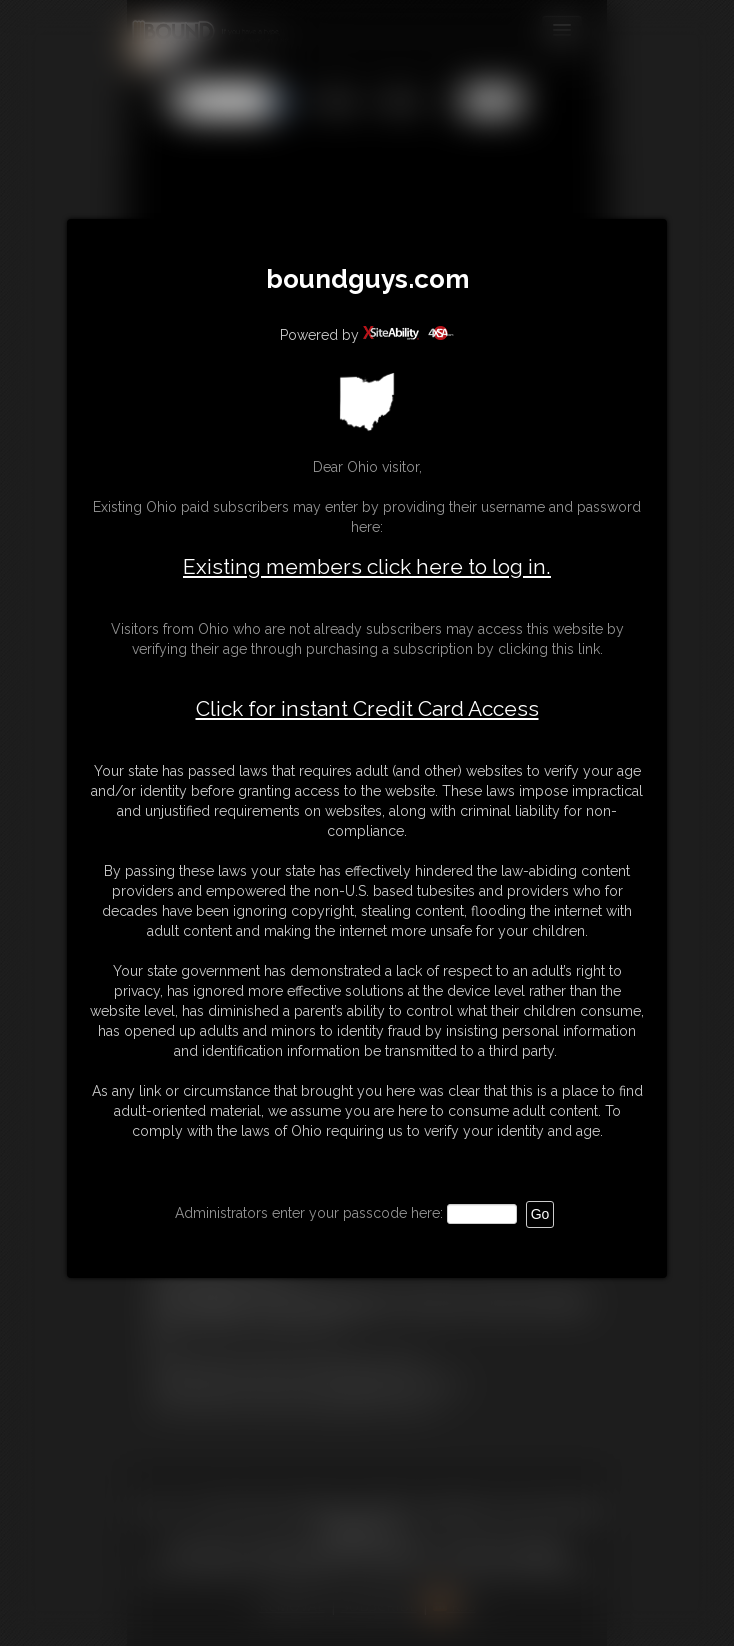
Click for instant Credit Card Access (367, 709)
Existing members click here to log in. (367, 566)
